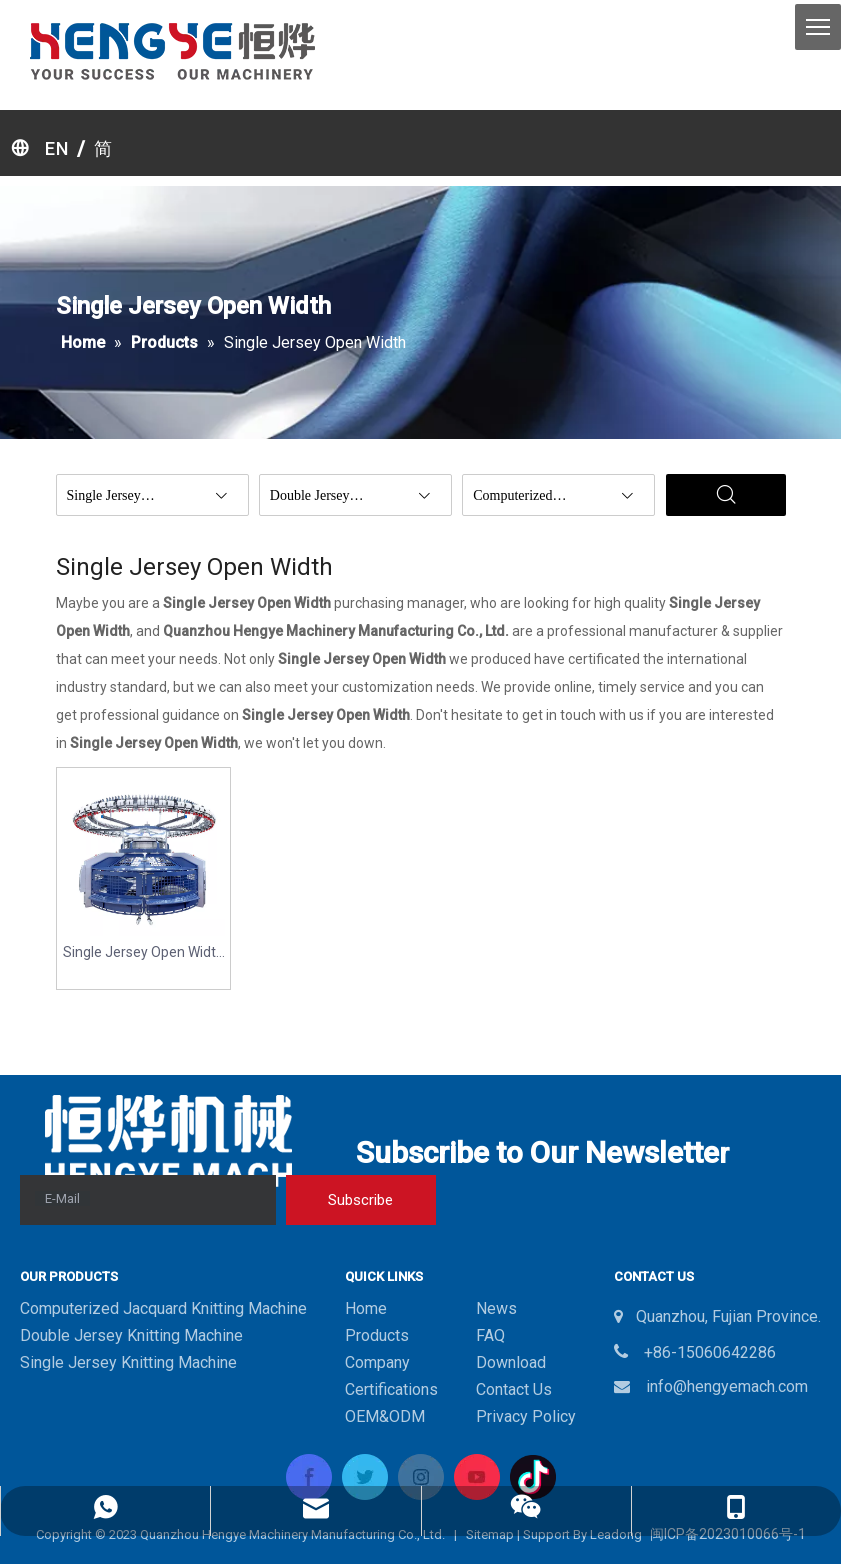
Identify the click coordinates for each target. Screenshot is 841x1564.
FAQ (490, 1335)
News (496, 1308)
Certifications (391, 1389)
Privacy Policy (526, 1416)
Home (366, 1308)
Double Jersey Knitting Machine (131, 1335)
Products (377, 1335)
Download (511, 1362)
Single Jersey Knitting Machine (128, 1362)
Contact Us (514, 1389)
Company (377, 1362)
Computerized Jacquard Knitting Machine (163, 1308)
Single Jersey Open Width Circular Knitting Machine (143, 953)
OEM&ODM (385, 1416)
